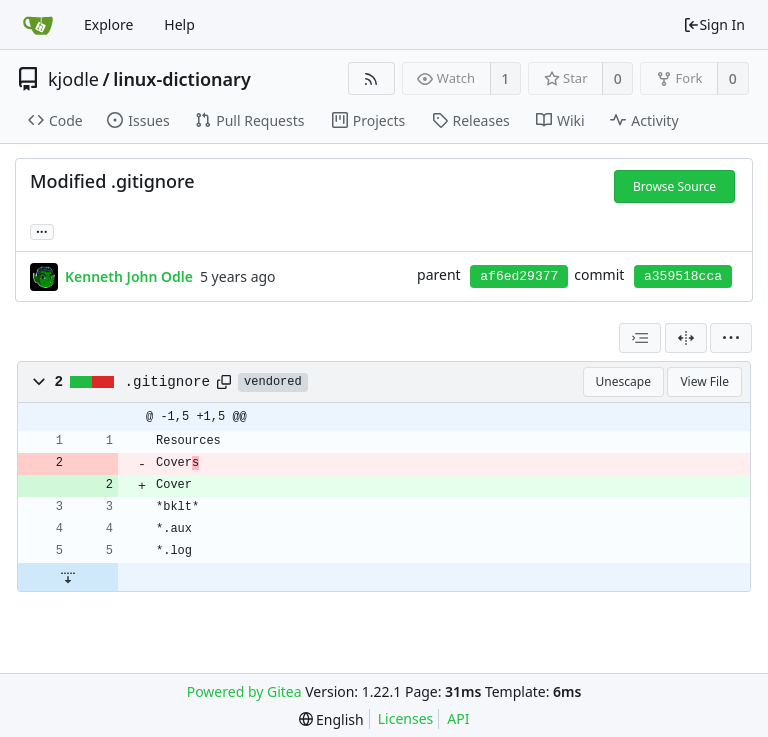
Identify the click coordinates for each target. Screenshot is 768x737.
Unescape (623, 381)
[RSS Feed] (371, 78)
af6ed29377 (519, 276)
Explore (108, 24)
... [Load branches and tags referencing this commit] (42, 230)
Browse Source (674, 186)
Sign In (714, 24)
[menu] (731, 338)
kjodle (73, 79)
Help (179, 24)
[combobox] (640, 338)
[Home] (38, 25)
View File (704, 381)
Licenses (406, 718)
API (458, 718)
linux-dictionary (182, 79)
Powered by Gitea (244, 691)
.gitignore (168, 382)
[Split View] (686, 338)
